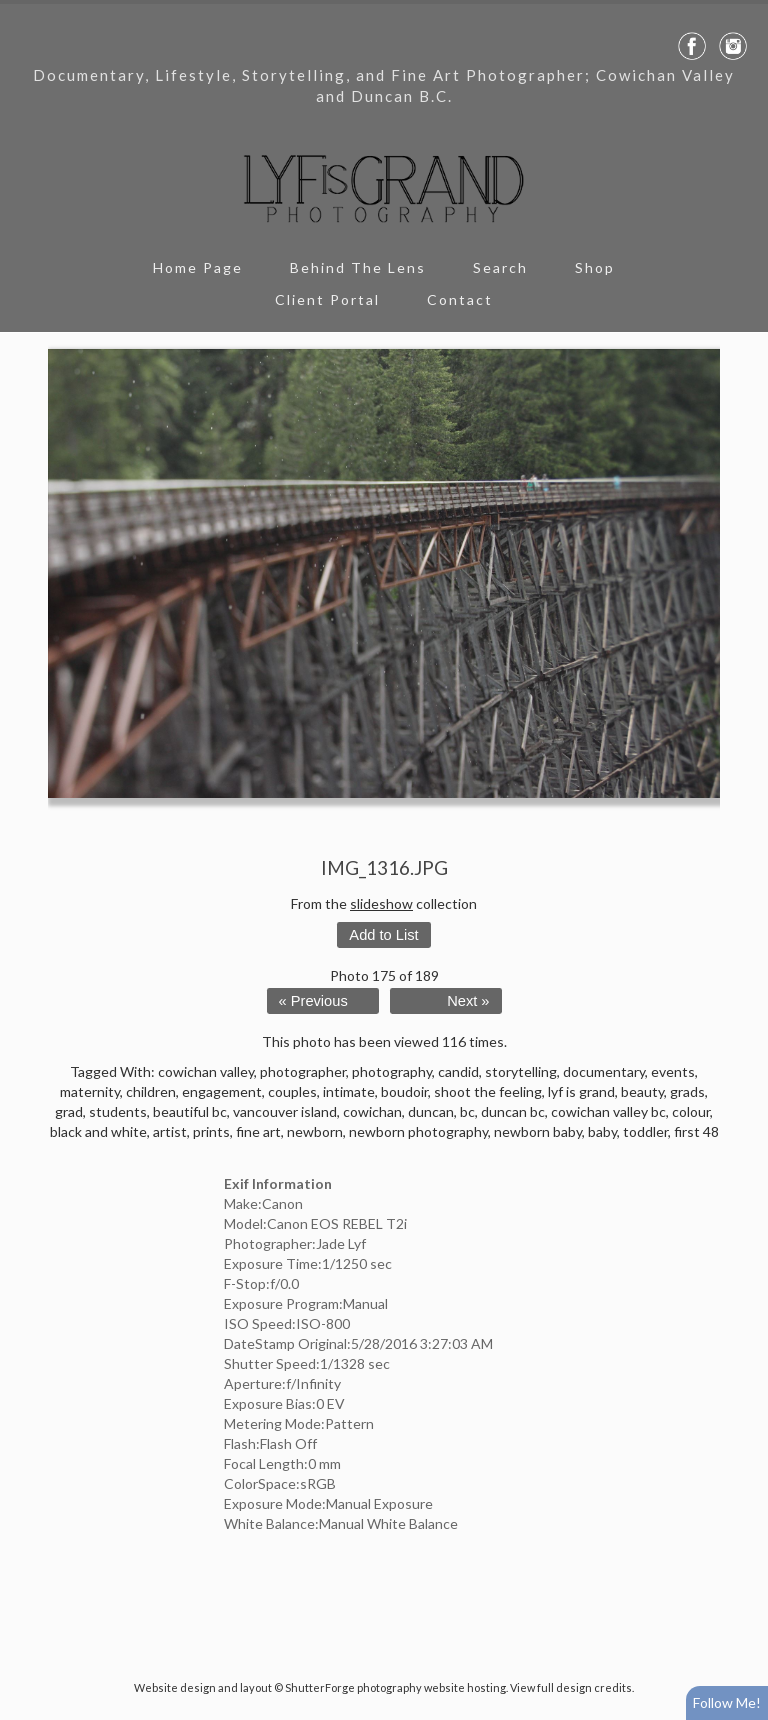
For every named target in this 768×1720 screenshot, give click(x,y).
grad (69, 1111)
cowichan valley (206, 1071)
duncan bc (513, 1111)
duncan (431, 1111)
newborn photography (418, 1131)
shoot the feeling (488, 1091)
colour (691, 1111)
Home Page (198, 267)
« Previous (313, 1001)
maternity (90, 1091)
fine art (258, 1131)
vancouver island (285, 1111)
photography (392, 1071)
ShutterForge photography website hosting (395, 1687)
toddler (645, 1131)
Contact (460, 299)
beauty (642, 1091)
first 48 (696, 1131)
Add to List (383, 935)
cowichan (372, 1111)
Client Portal (327, 299)
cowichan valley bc (608, 1111)
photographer (303, 1071)
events (673, 1071)
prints (211, 1131)
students (118, 1111)
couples (292, 1091)
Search (500, 267)
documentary (604, 1071)
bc (467, 1111)
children (151, 1091)
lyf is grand (581, 1091)
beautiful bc (190, 1111)
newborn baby (538, 1131)
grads (687, 1091)
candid (458, 1071)
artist (170, 1131)
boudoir (404, 1091)
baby (602, 1131)
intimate (349, 1091)
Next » (468, 1001)
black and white (98, 1131)
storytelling (521, 1071)
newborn (315, 1131)
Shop (595, 267)
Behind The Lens (358, 267)
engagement (222, 1091)
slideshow (381, 903)
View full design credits (571, 1687)
